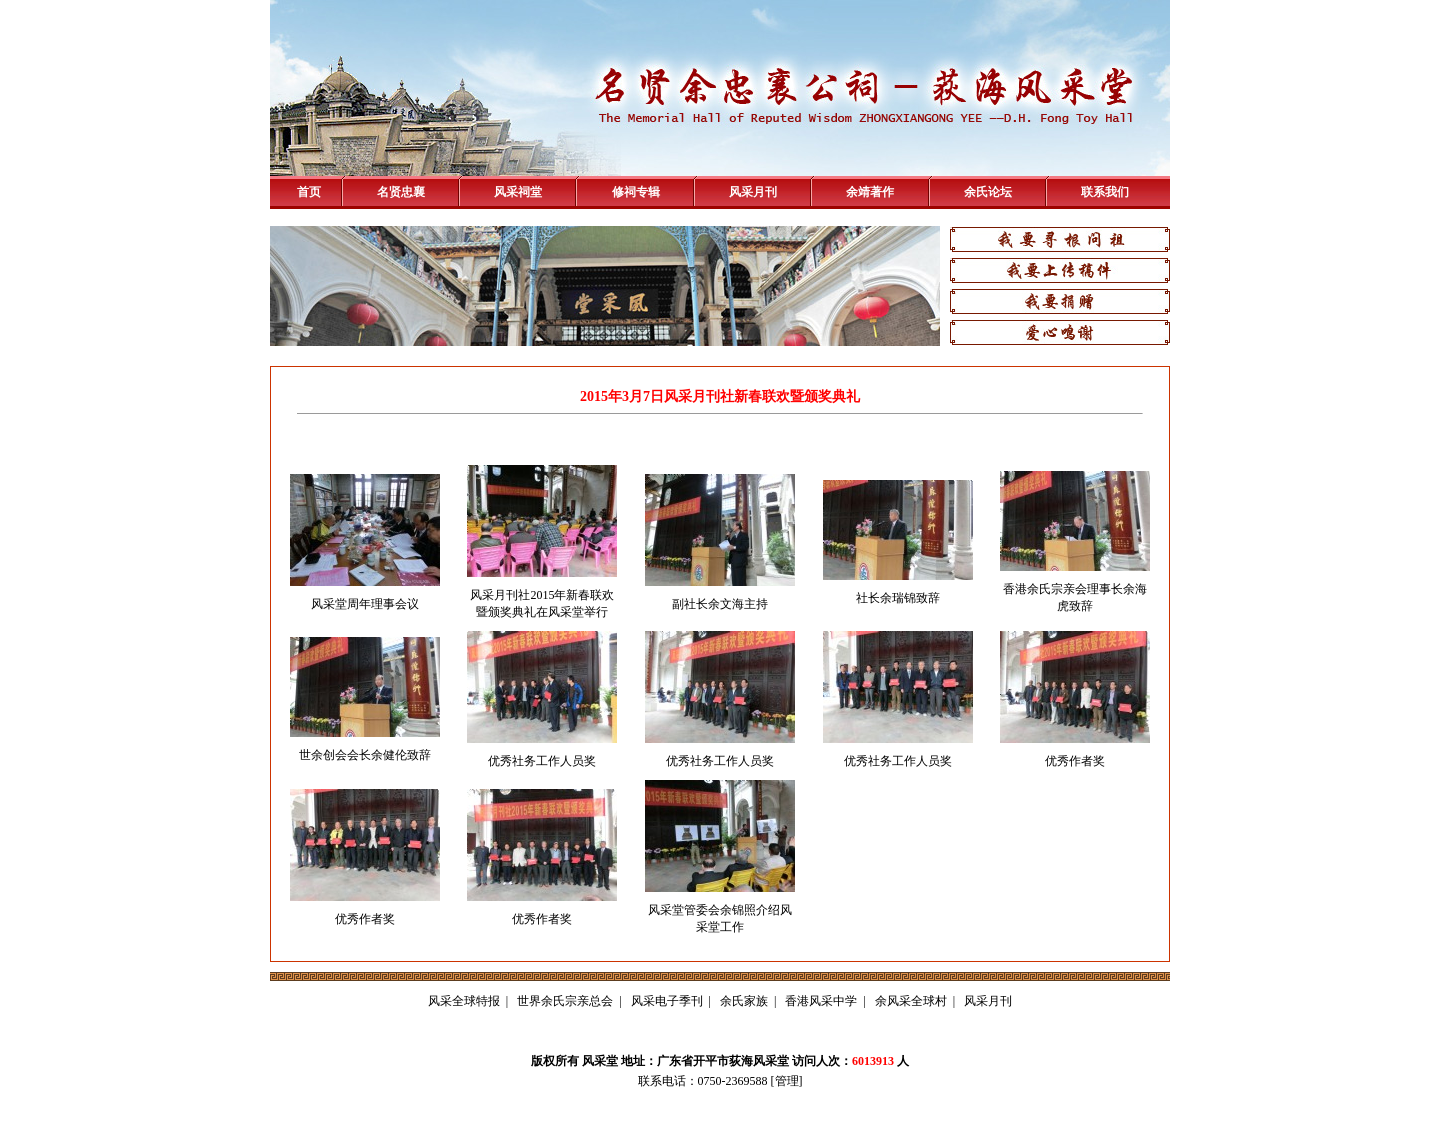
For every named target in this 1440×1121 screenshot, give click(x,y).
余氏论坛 (988, 192)
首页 (309, 192)
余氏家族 (744, 1001)
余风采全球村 (911, 1001)
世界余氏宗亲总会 (565, 1001)
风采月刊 (753, 192)
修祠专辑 (636, 192)
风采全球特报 (464, 1001)
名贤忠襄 (401, 192)
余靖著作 (870, 192)
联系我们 (1105, 192)
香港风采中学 (821, 1001)
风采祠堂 (518, 192)
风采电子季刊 (667, 1001)
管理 (787, 1081)
